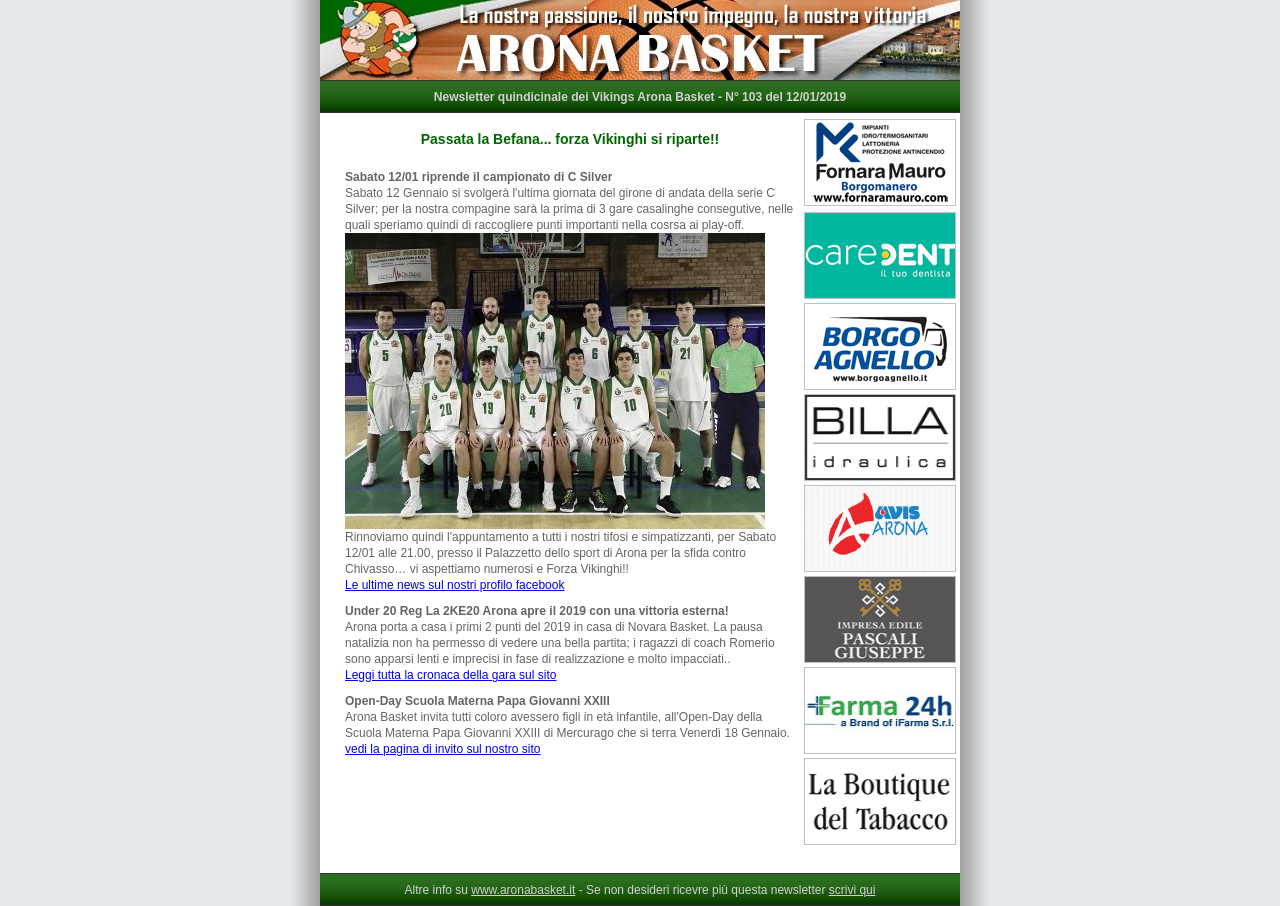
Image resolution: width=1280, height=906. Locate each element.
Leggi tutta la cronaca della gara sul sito (450, 675)
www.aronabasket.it (523, 890)
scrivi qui (852, 890)
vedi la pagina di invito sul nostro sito (442, 749)
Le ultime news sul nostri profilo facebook (454, 585)
